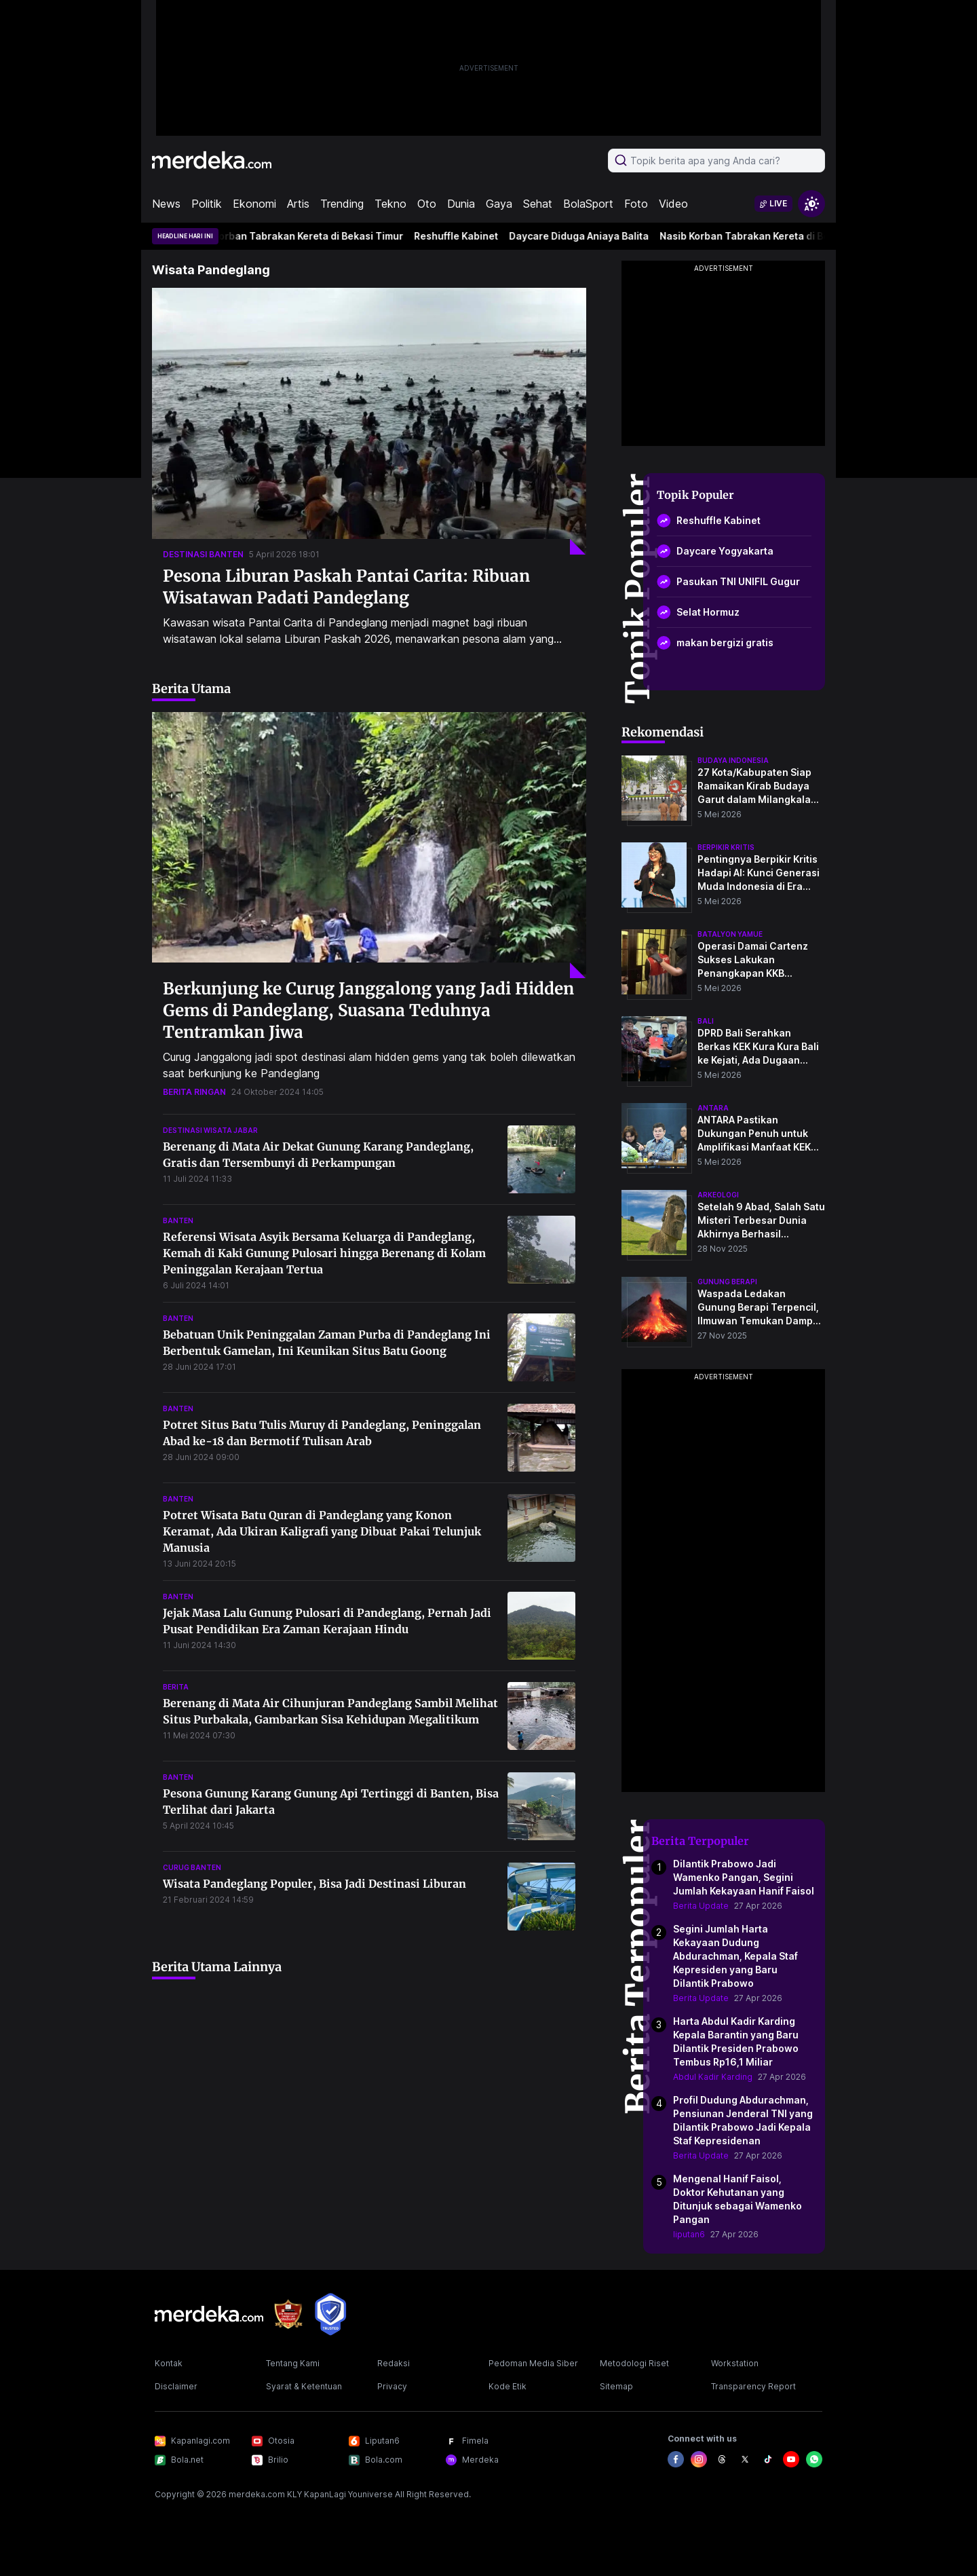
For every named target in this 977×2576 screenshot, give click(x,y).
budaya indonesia (733, 760)
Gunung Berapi (727, 1281)
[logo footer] (209, 2314)
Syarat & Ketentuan (304, 2386)
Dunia (461, 203)
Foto (636, 203)
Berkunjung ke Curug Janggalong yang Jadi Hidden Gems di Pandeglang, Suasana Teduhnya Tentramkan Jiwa (368, 1010)
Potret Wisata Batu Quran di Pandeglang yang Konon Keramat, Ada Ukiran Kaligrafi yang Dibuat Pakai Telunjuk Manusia (322, 1531)
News (166, 203)
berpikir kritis (725, 847)
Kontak (169, 2363)
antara (713, 1108)
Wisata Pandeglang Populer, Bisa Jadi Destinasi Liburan (314, 1883)
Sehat (537, 203)
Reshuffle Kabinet (464, 236)
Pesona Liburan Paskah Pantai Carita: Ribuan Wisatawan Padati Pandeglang (346, 586)
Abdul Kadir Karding (712, 2077)
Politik (206, 203)
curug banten (192, 1867)
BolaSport (588, 203)
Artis (298, 203)
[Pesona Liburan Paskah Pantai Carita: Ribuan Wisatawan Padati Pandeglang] (369, 421)
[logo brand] (288, 2314)
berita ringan (194, 1092)
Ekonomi (254, 203)
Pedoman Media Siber (533, 2363)
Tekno (390, 203)
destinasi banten (203, 554)
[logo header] (211, 160)
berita (176, 1687)
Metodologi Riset (634, 2363)
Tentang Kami (293, 2363)
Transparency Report (753, 2386)
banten (178, 1220)
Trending (342, 203)
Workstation (735, 2363)
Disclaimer (176, 2386)
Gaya (499, 203)
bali (705, 1021)
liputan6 (689, 2234)
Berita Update (701, 1906)
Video (673, 203)
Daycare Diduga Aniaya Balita (587, 236)
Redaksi (393, 2363)
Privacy (392, 2386)
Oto (426, 203)
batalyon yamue (730, 934)
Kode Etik (507, 2386)
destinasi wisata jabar (210, 1130)
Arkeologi (718, 1195)
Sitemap (616, 2386)
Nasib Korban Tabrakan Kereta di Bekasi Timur (301, 236)
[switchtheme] (811, 203)
